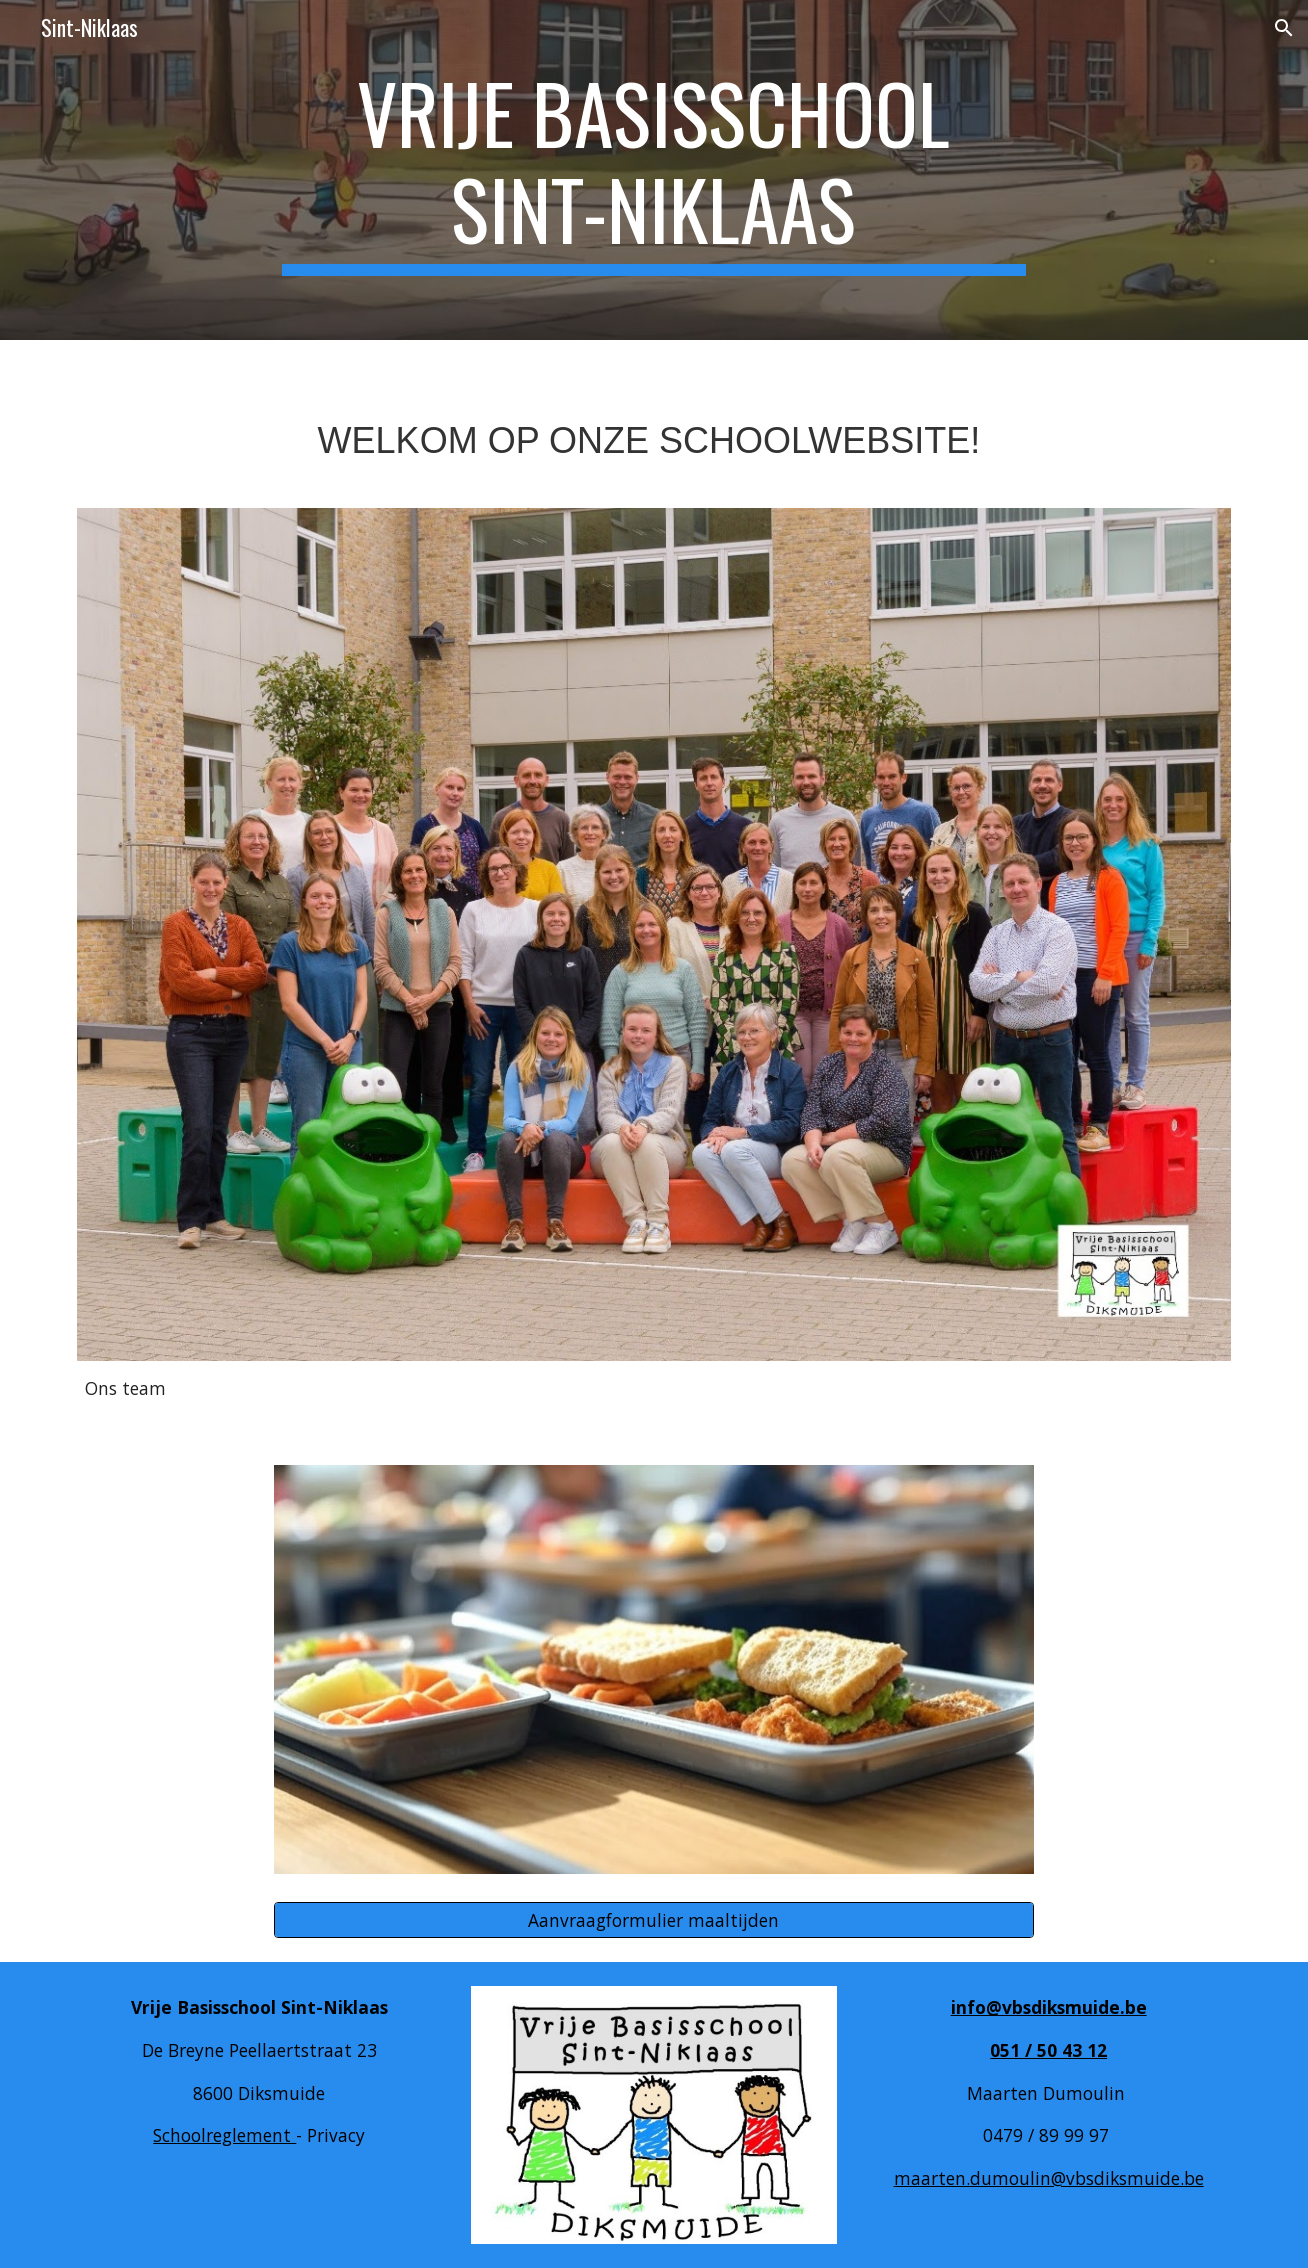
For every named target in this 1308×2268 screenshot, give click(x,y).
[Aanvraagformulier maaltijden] (654, 1920)
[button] (1284, 28)
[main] (654, 170)
